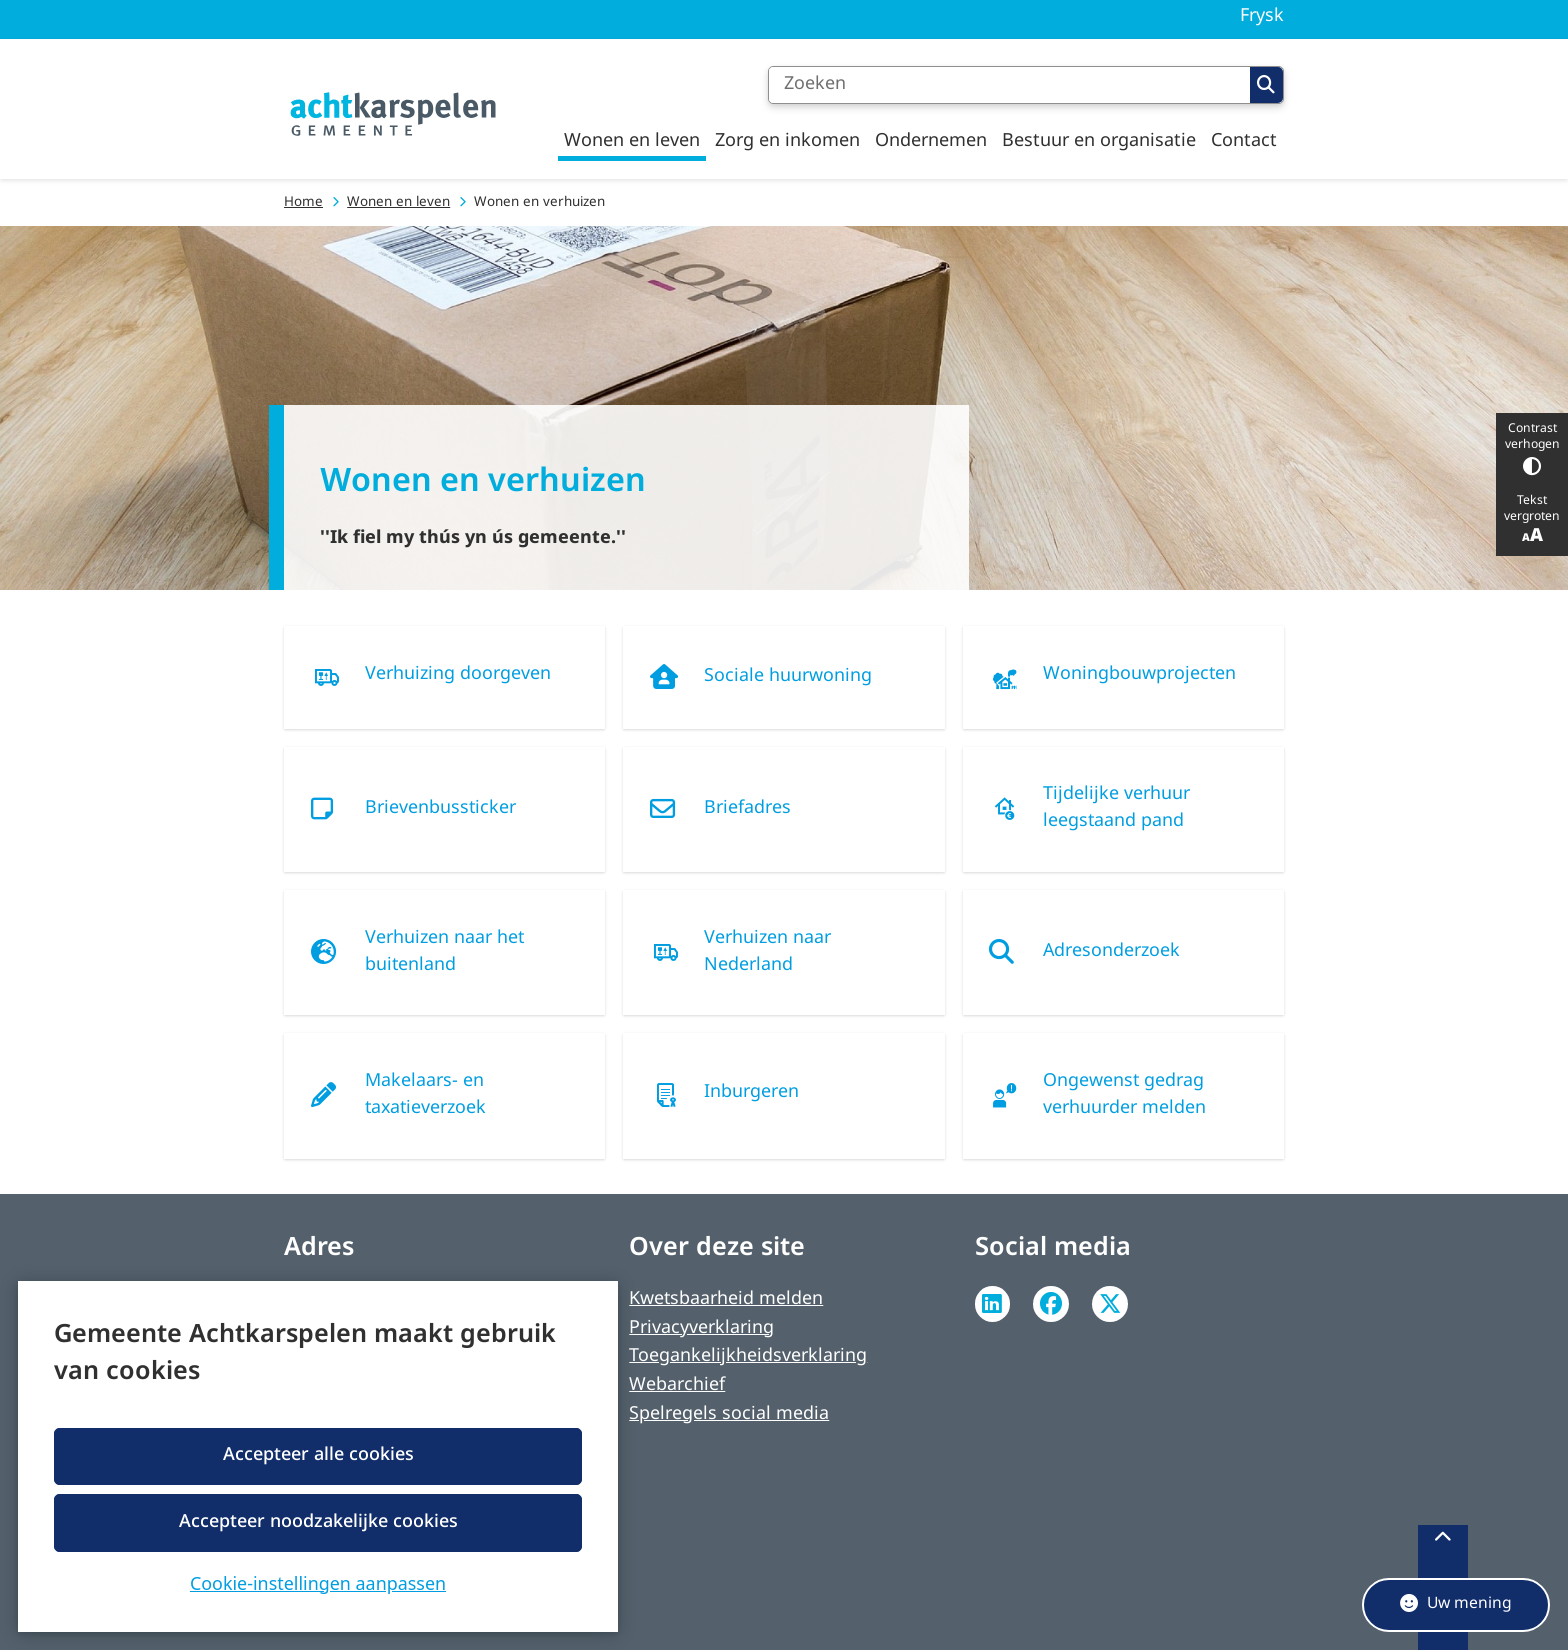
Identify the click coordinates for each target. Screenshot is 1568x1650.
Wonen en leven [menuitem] (632, 141)
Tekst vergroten (1532, 520)
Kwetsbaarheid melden (726, 1299)
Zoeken (1266, 85)
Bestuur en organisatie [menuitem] (1099, 141)
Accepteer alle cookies (317, 1455)
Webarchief (677, 1385)
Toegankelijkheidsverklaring (748, 1356)
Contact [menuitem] (1244, 141)
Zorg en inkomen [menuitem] (787, 141)
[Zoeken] (1009, 85)
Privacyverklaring (701, 1328)
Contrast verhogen (1532, 448)
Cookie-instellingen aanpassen (318, 1582)
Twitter (1110, 1304)
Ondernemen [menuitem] (931, 141)
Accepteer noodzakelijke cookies (317, 1521)
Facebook (1051, 1304)
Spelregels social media (729, 1414)
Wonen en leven (398, 202)
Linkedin (993, 1304)
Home (303, 202)
